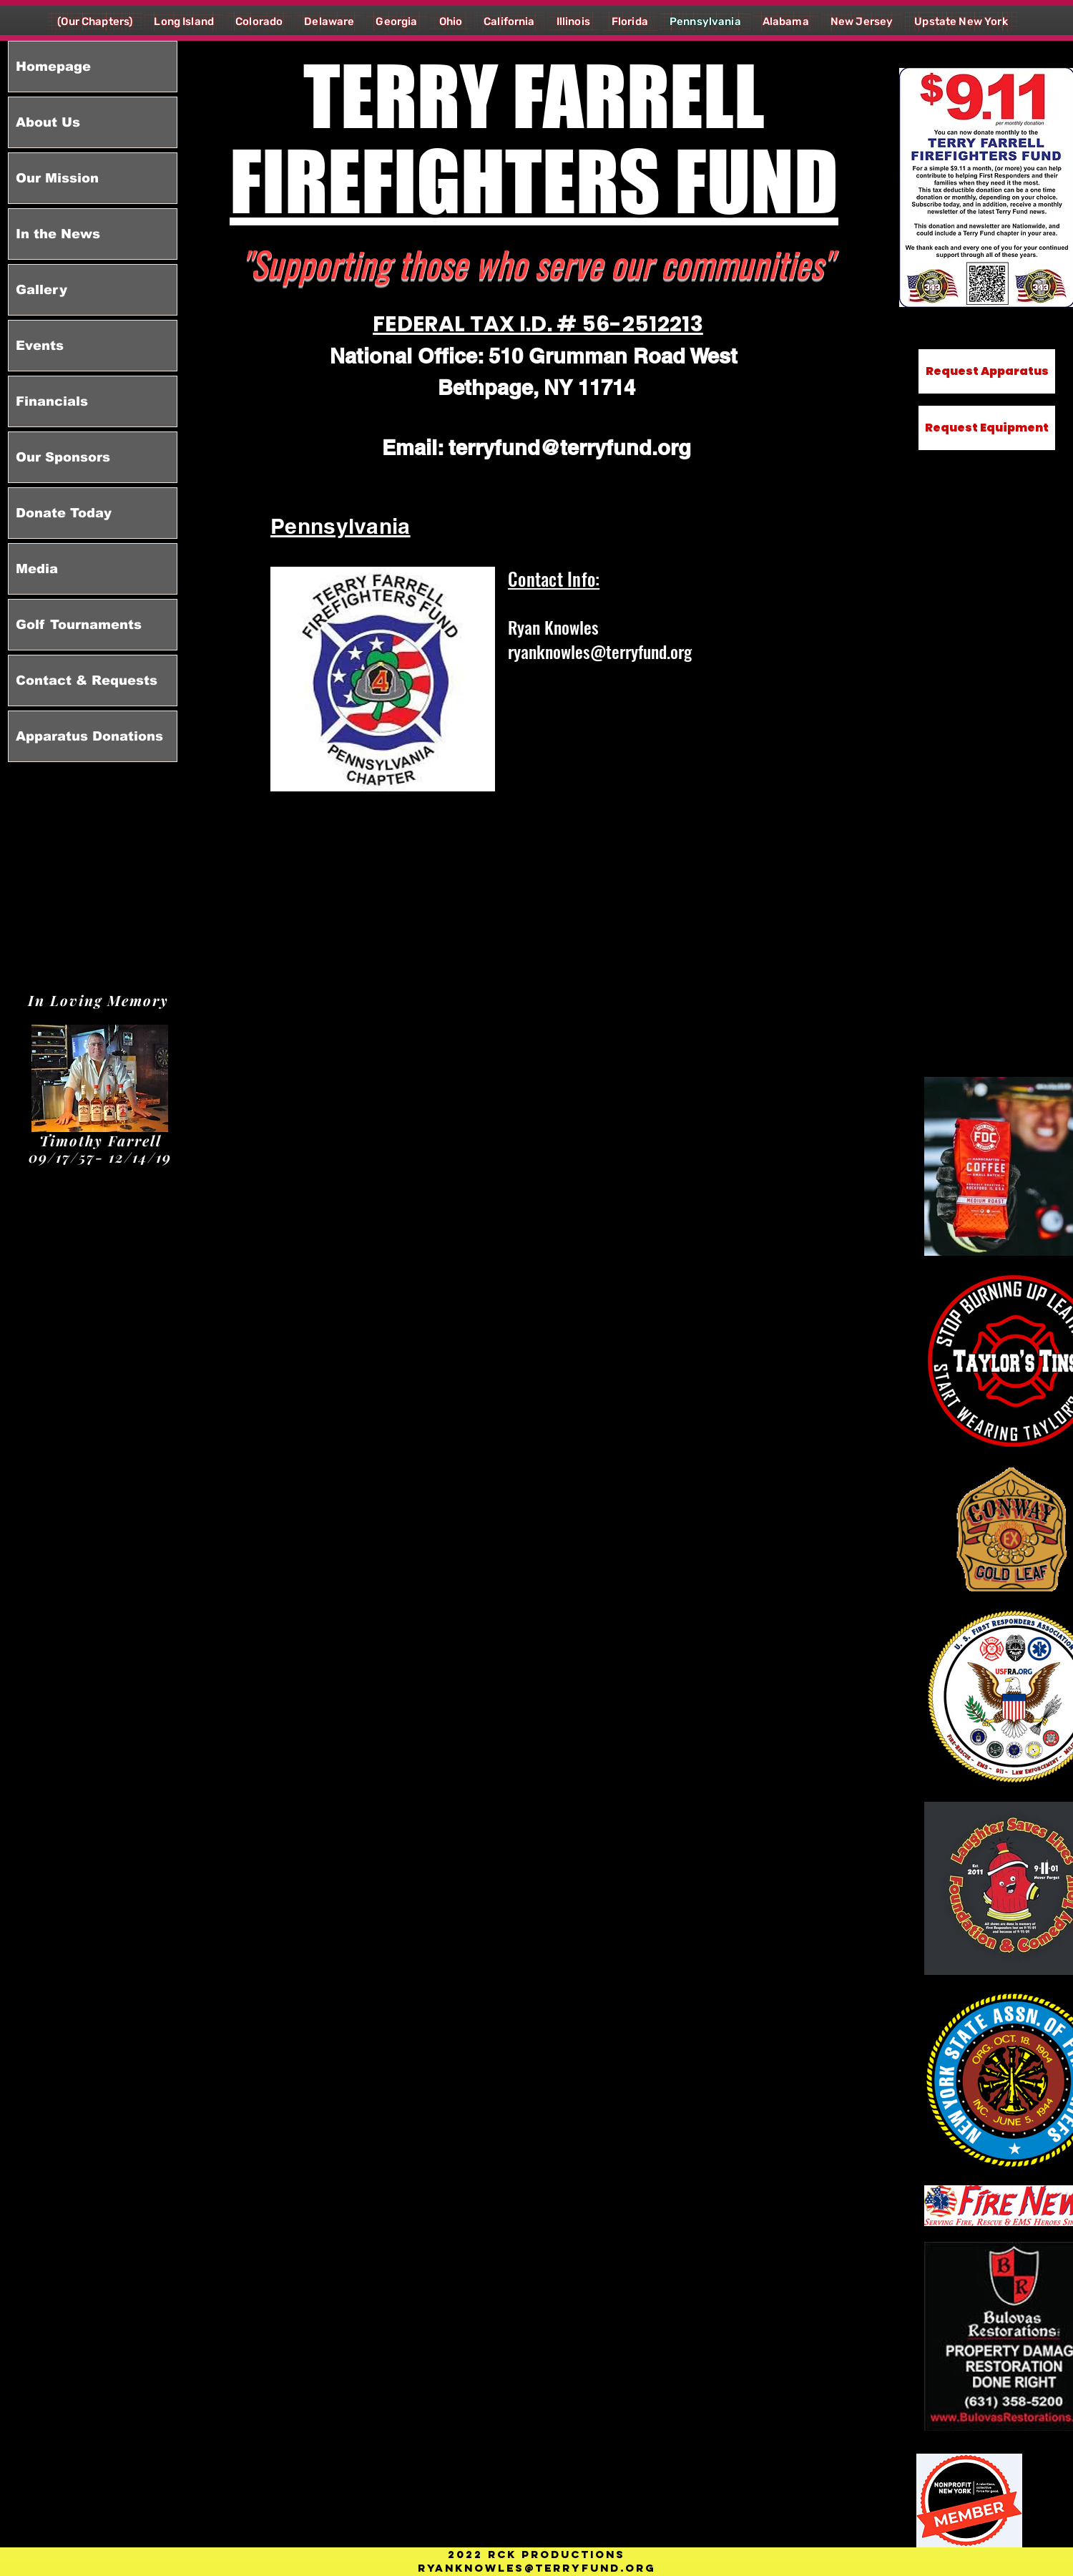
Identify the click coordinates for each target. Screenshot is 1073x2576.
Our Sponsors (63, 457)
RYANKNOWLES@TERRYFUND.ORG (537, 2568)
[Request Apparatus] (986, 371)
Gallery (41, 290)
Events (40, 345)
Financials (52, 401)
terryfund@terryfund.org (570, 447)
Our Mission (57, 178)
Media (37, 569)
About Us (48, 122)
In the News (58, 234)
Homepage (53, 66)
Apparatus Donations (89, 736)
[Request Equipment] (986, 428)
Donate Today (64, 513)
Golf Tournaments (79, 625)
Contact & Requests (86, 680)
